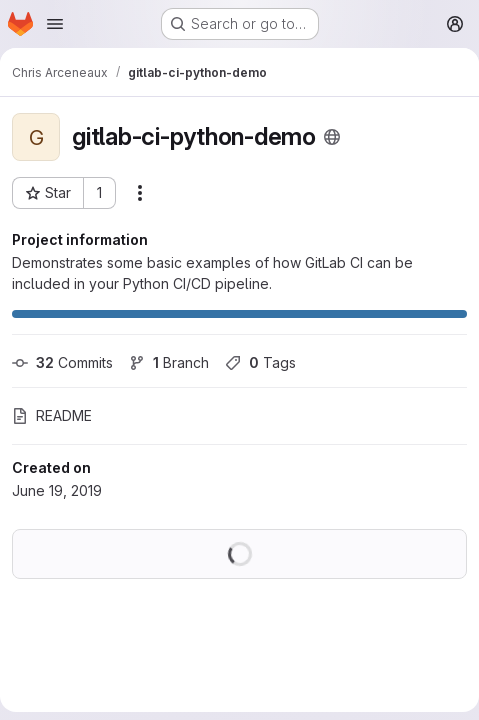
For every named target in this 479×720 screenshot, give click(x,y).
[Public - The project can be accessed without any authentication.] (332, 137)
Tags (260, 362)
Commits (62, 362)
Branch (169, 362)
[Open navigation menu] (55, 24)
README (52, 415)
